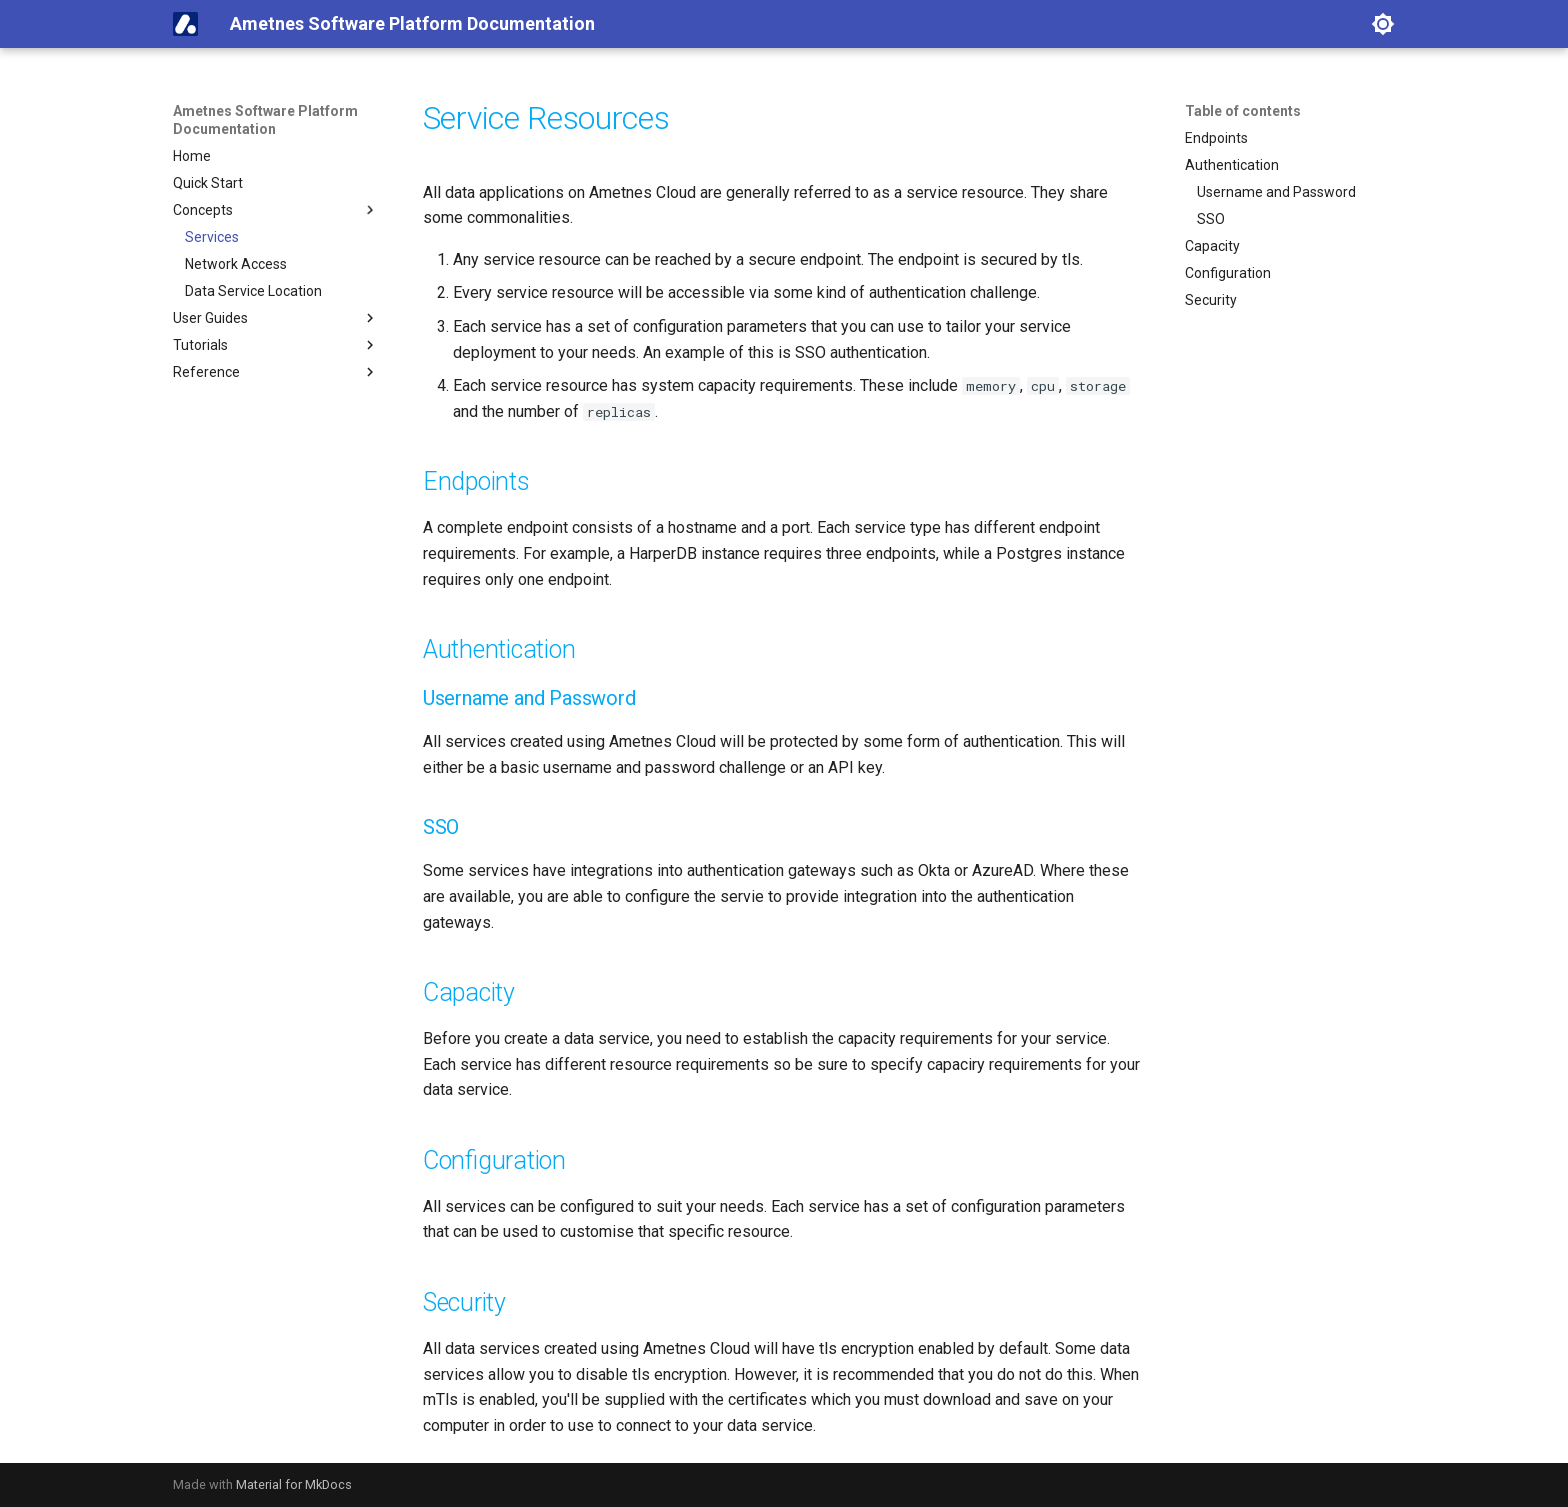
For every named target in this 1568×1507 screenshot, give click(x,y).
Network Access (236, 264)
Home (192, 156)
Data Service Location (253, 291)
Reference (276, 372)
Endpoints (1216, 138)
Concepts (276, 210)
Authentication (1232, 165)
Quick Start (208, 183)
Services (212, 237)
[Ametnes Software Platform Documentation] (185, 24)
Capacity (1212, 246)
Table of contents (1243, 111)
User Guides (276, 318)
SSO (1211, 219)
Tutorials (276, 345)
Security (1211, 300)
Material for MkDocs (294, 1484)
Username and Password (1276, 192)
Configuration (1228, 273)
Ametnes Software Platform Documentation (265, 120)
